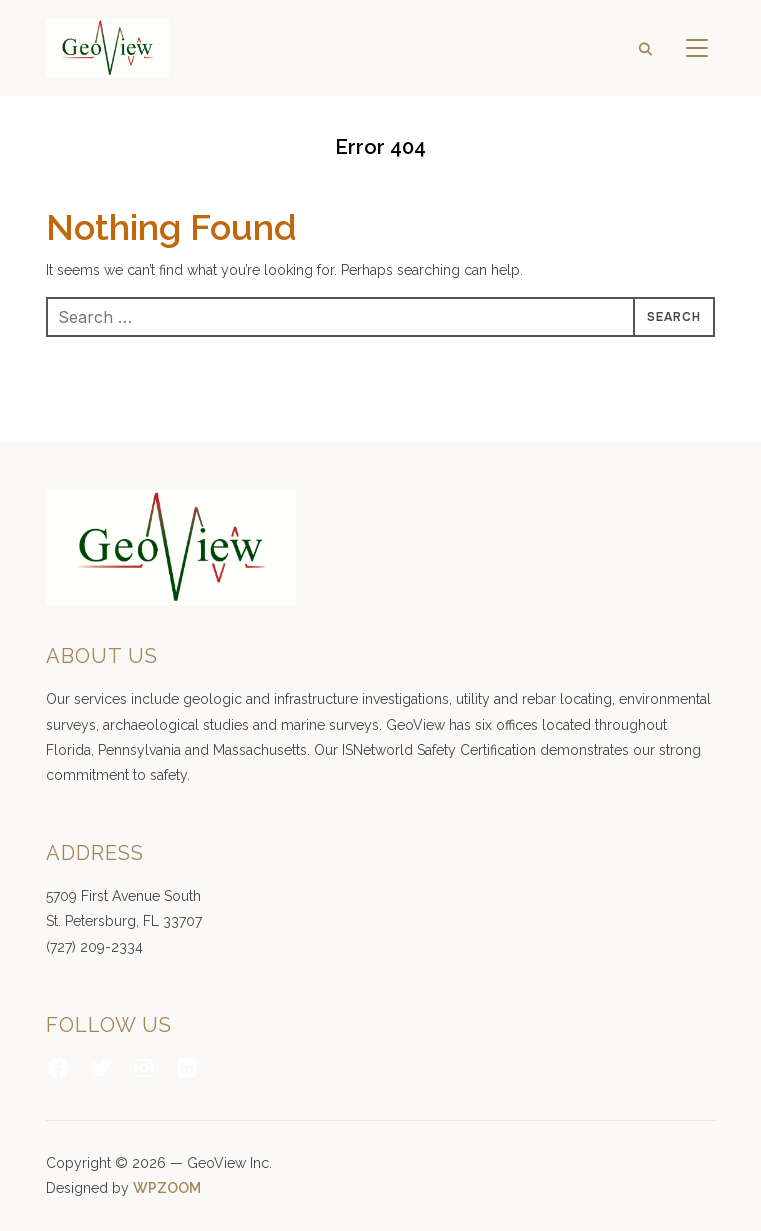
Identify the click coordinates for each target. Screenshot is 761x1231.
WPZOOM (167, 1188)
